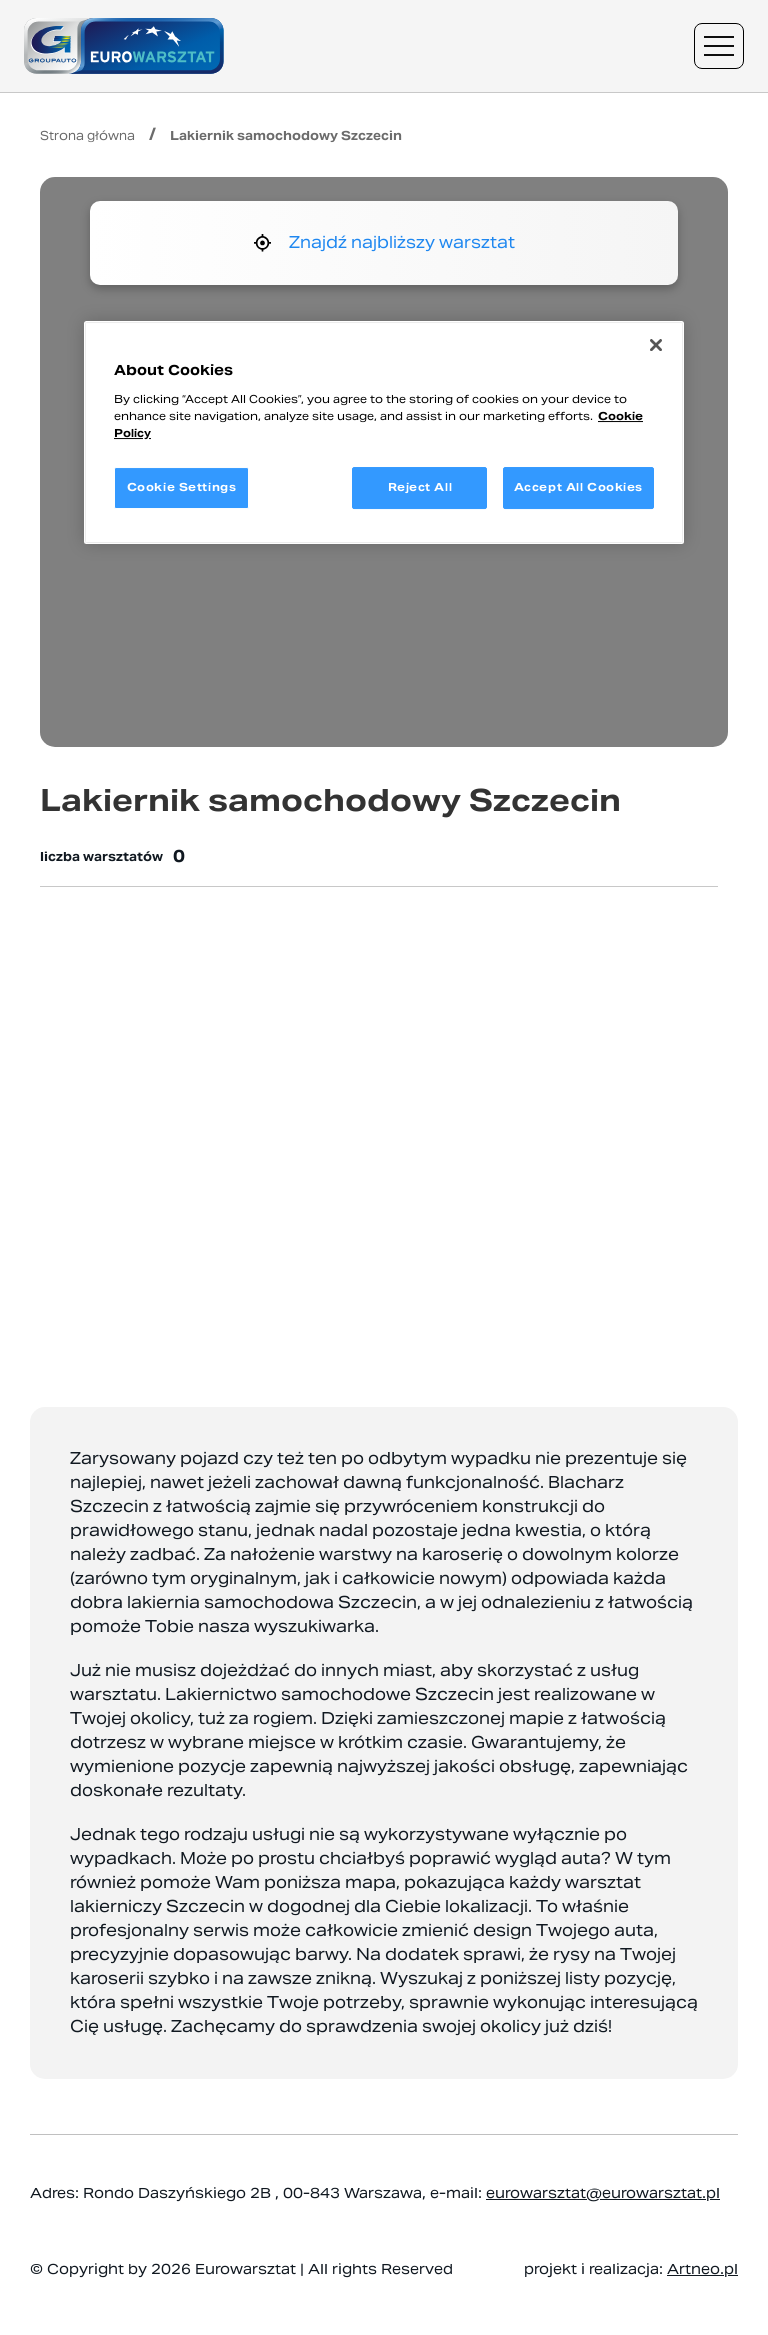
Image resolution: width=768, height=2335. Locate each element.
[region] (384, 432)
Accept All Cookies (578, 487)
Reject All (420, 487)
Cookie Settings (182, 487)
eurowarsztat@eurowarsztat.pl (603, 2193)
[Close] (656, 345)
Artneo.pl (702, 2269)
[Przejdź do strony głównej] (124, 46)
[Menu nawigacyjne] (719, 46)
